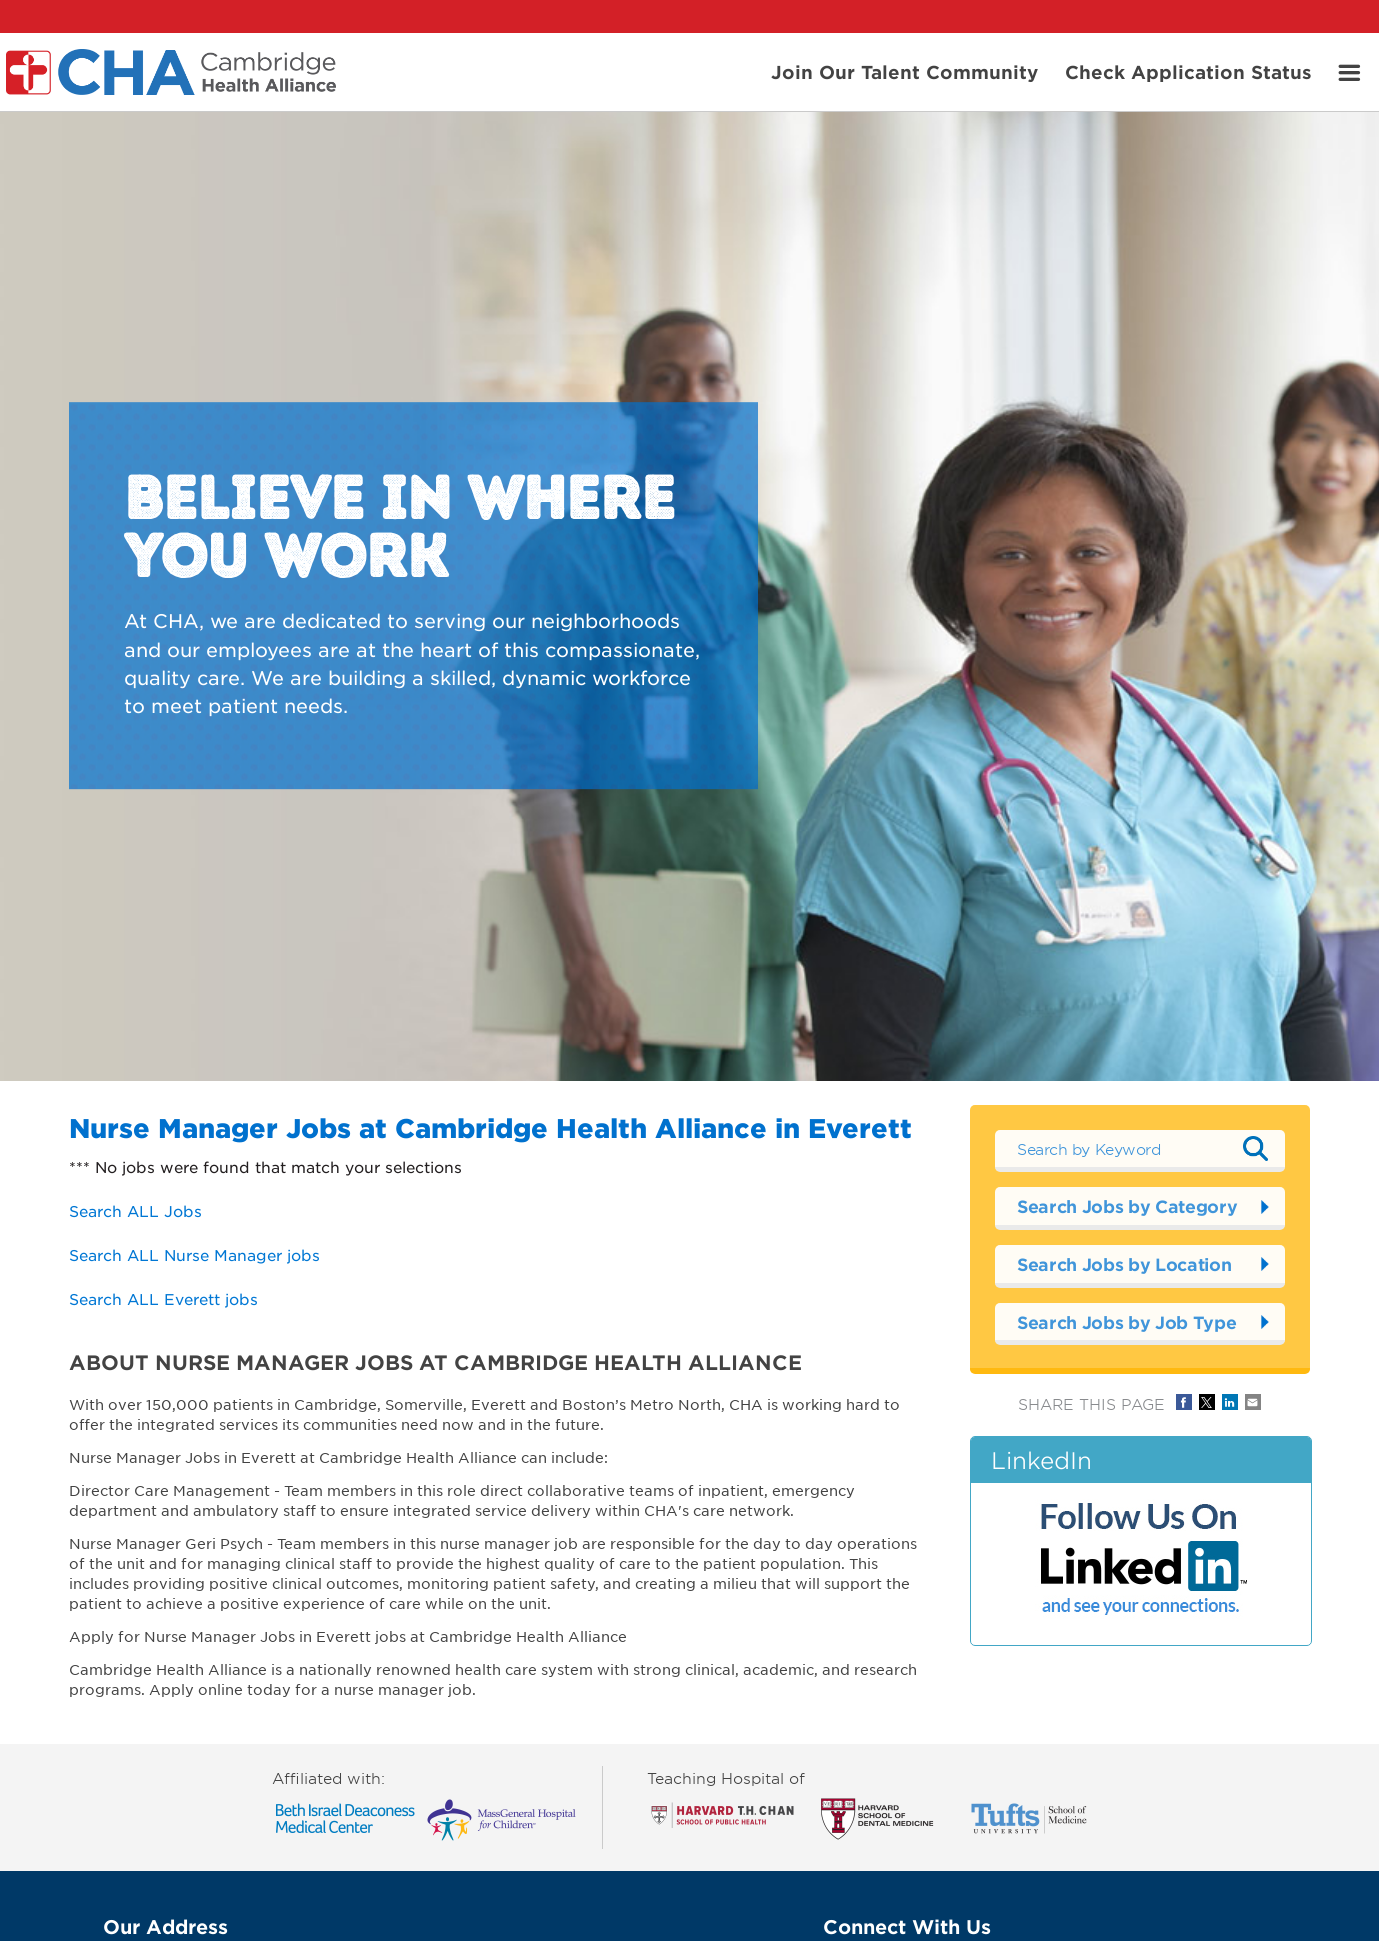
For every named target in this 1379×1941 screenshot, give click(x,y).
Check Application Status (1188, 71)
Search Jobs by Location (1124, 1264)
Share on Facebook (1184, 1402)
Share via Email (1253, 1402)
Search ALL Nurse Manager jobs (194, 1254)
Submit (1255, 1149)
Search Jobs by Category (1127, 1206)
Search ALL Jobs (135, 1210)
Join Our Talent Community (904, 71)
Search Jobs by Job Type (1126, 1322)
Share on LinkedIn (1230, 1402)
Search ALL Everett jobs (163, 1298)
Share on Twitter (1207, 1402)
